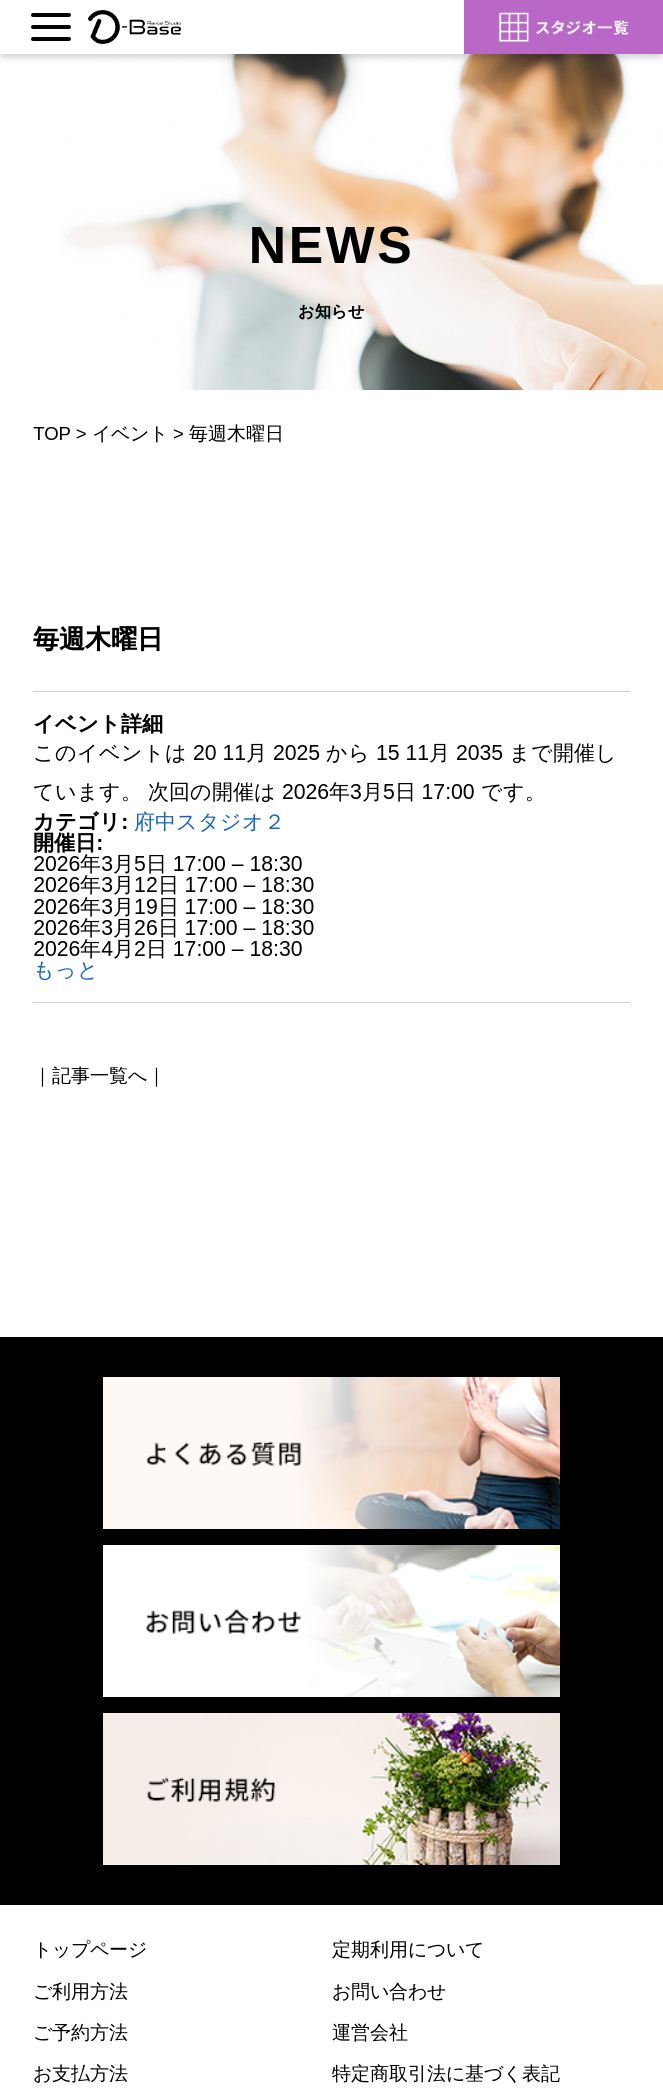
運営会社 (370, 2032)
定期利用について (408, 1949)
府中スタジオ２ (209, 821)
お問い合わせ (389, 1991)
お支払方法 (80, 2073)
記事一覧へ (99, 1075)
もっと (66, 969)
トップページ (90, 1949)
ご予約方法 (80, 2032)
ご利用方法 (80, 1991)
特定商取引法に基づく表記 (446, 2073)
